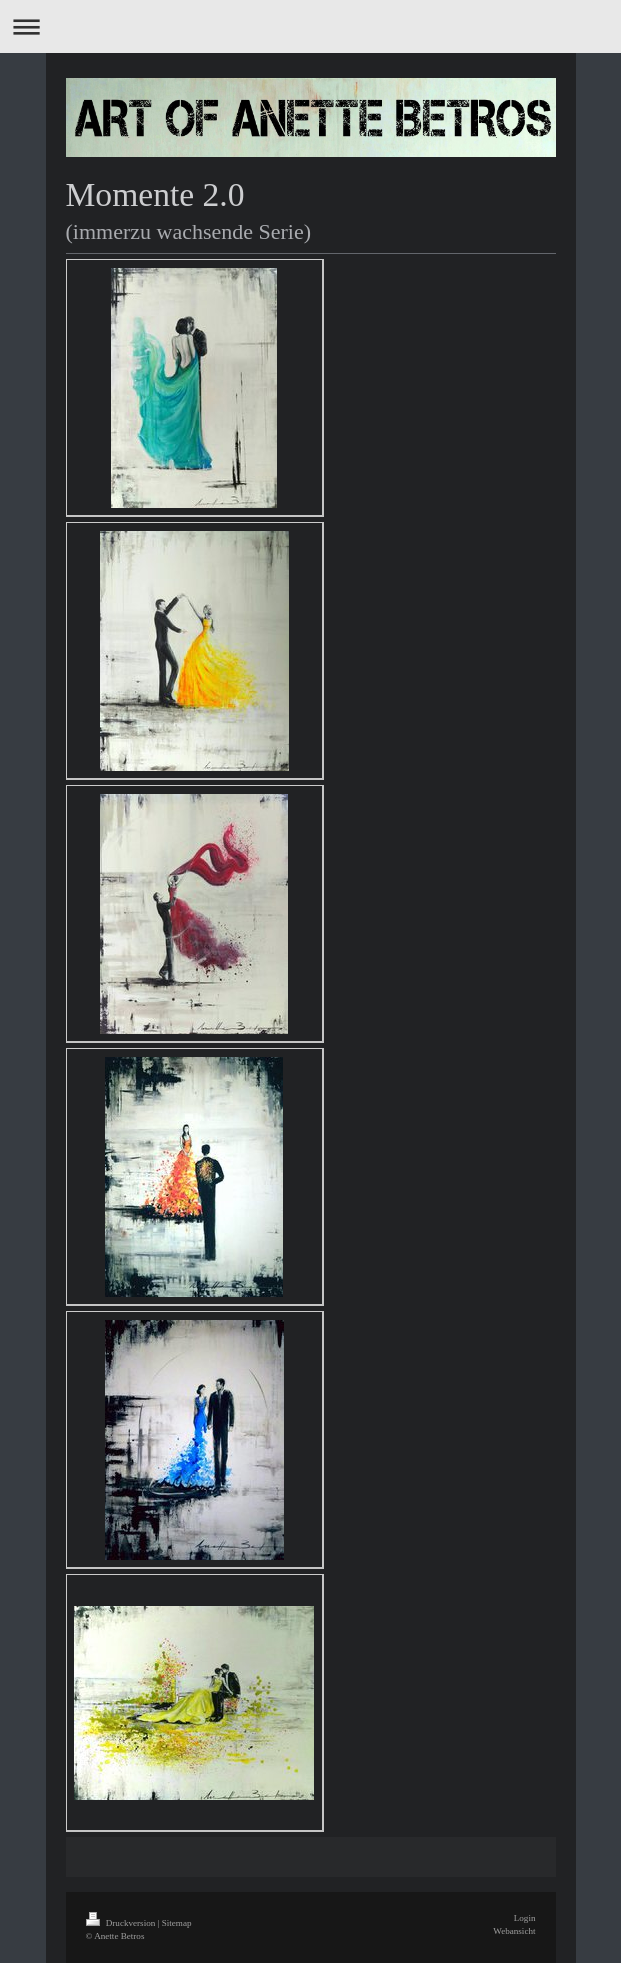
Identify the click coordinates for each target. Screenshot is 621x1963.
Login (525, 1918)
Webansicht (514, 1931)
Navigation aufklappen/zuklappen (310, 26)
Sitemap (177, 1923)
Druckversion (122, 1923)
